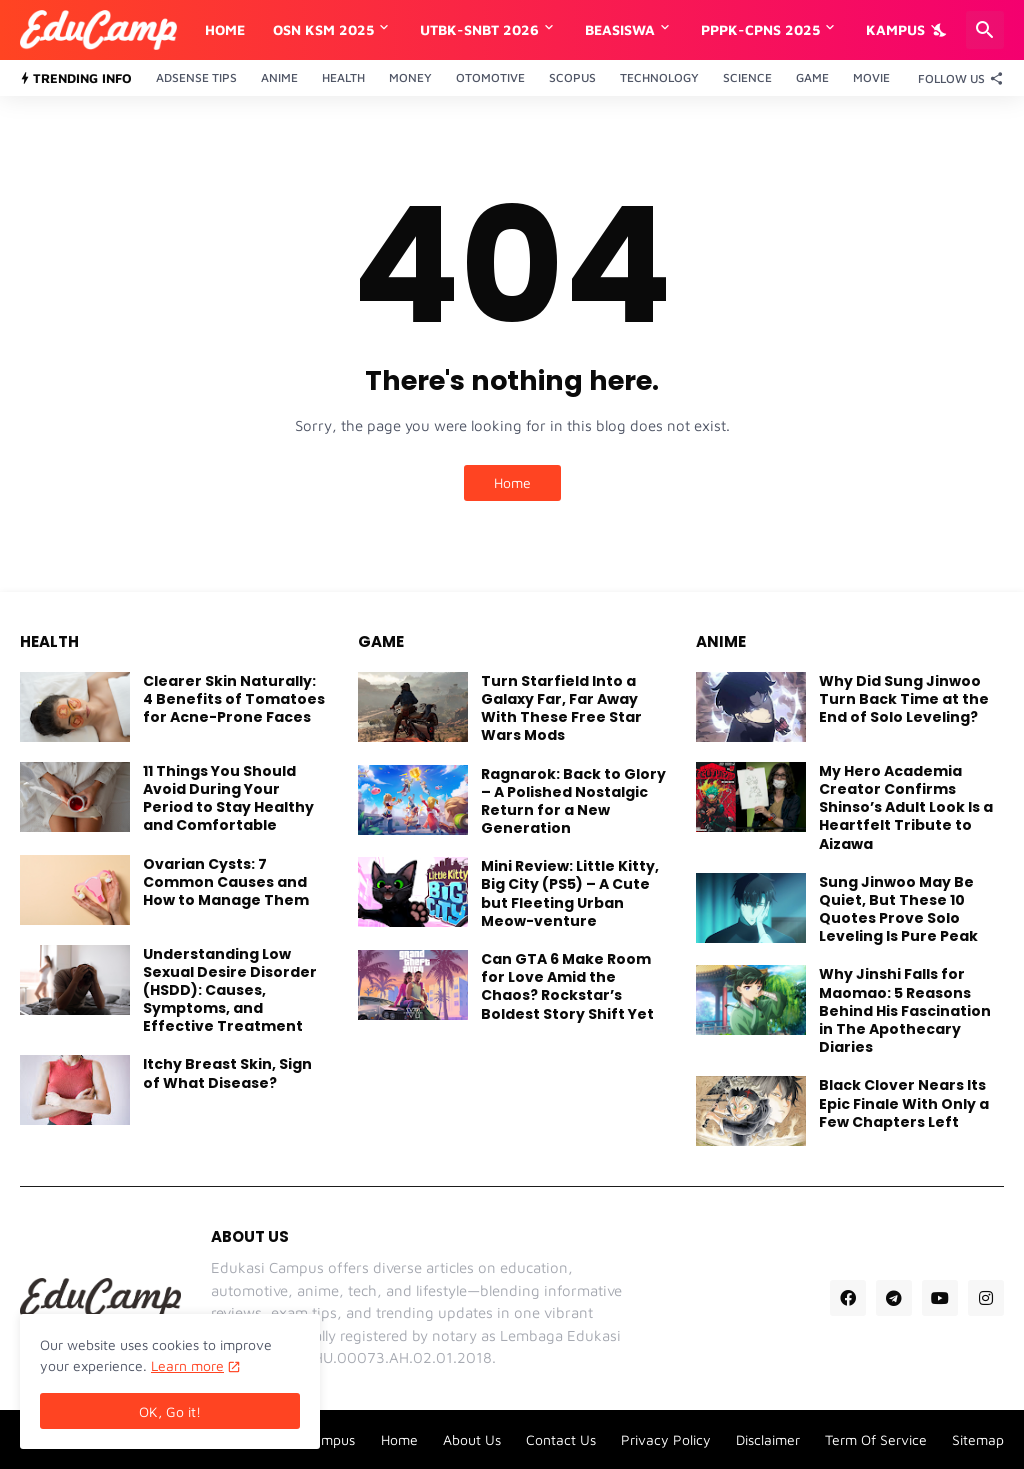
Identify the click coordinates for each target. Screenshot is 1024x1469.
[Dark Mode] (941, 30)
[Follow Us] (956, 78)
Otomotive (490, 77)
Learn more (187, 1365)
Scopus (572, 77)
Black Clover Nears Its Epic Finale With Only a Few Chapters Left (904, 1103)
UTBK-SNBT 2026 (479, 29)
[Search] (985, 30)
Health (343, 77)
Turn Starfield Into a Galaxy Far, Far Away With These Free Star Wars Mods (561, 708)
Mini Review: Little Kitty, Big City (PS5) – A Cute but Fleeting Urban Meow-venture (570, 893)
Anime (279, 77)
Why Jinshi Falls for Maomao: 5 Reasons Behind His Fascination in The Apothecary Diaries (905, 1010)
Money (410, 77)
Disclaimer (768, 1439)
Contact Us (561, 1439)
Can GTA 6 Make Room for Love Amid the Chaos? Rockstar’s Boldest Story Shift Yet (567, 986)
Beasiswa (620, 29)
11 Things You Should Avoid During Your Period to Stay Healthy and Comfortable (228, 798)
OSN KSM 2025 (323, 29)
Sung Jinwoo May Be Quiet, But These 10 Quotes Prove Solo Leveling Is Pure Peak (898, 909)
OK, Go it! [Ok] (170, 1411)
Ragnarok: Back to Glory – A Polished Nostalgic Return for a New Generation (573, 801)
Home (225, 29)
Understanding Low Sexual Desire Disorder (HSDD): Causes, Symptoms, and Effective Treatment (230, 990)
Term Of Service (876, 1439)
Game (812, 77)
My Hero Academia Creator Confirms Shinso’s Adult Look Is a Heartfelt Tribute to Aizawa (906, 807)
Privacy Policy (666, 1439)
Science (747, 77)
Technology (659, 77)
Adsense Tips (196, 77)
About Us (472, 1439)
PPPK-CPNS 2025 (760, 29)
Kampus (895, 29)
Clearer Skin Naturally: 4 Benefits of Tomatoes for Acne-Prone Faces (234, 699)
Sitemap (978, 1439)
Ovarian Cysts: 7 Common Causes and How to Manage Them (226, 882)
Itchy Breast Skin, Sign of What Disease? (227, 1073)
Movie (871, 77)
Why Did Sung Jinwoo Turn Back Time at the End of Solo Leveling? (904, 699)
